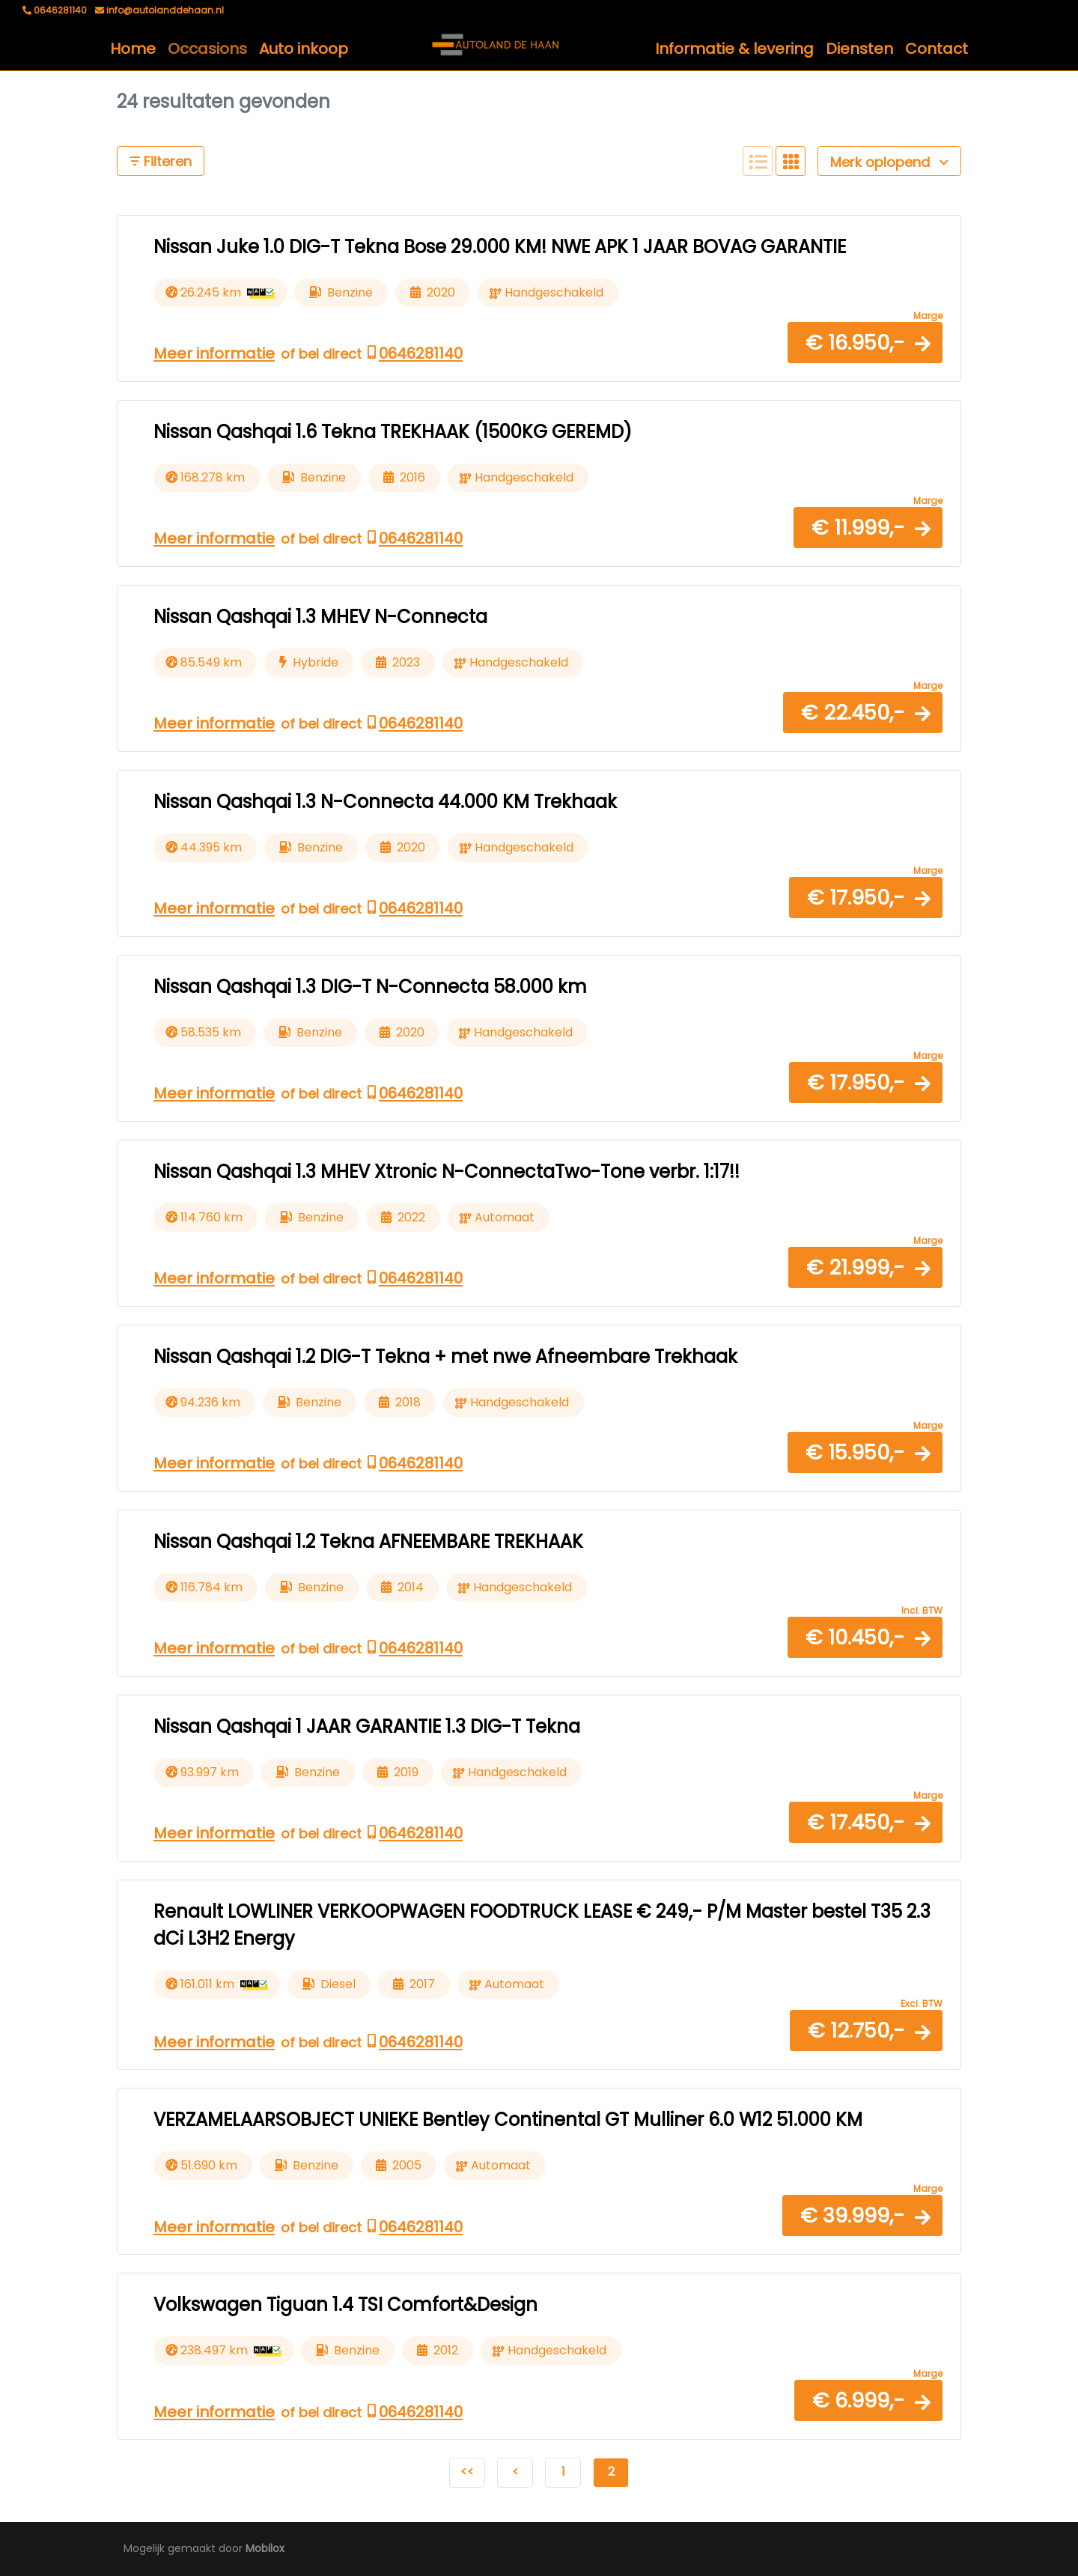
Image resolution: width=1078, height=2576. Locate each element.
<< (467, 2471)
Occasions (207, 48)
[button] (865, 342)
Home (133, 48)
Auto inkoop (303, 48)
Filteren (161, 161)
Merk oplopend (889, 162)
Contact (936, 48)
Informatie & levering (734, 48)
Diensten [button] (859, 48)
